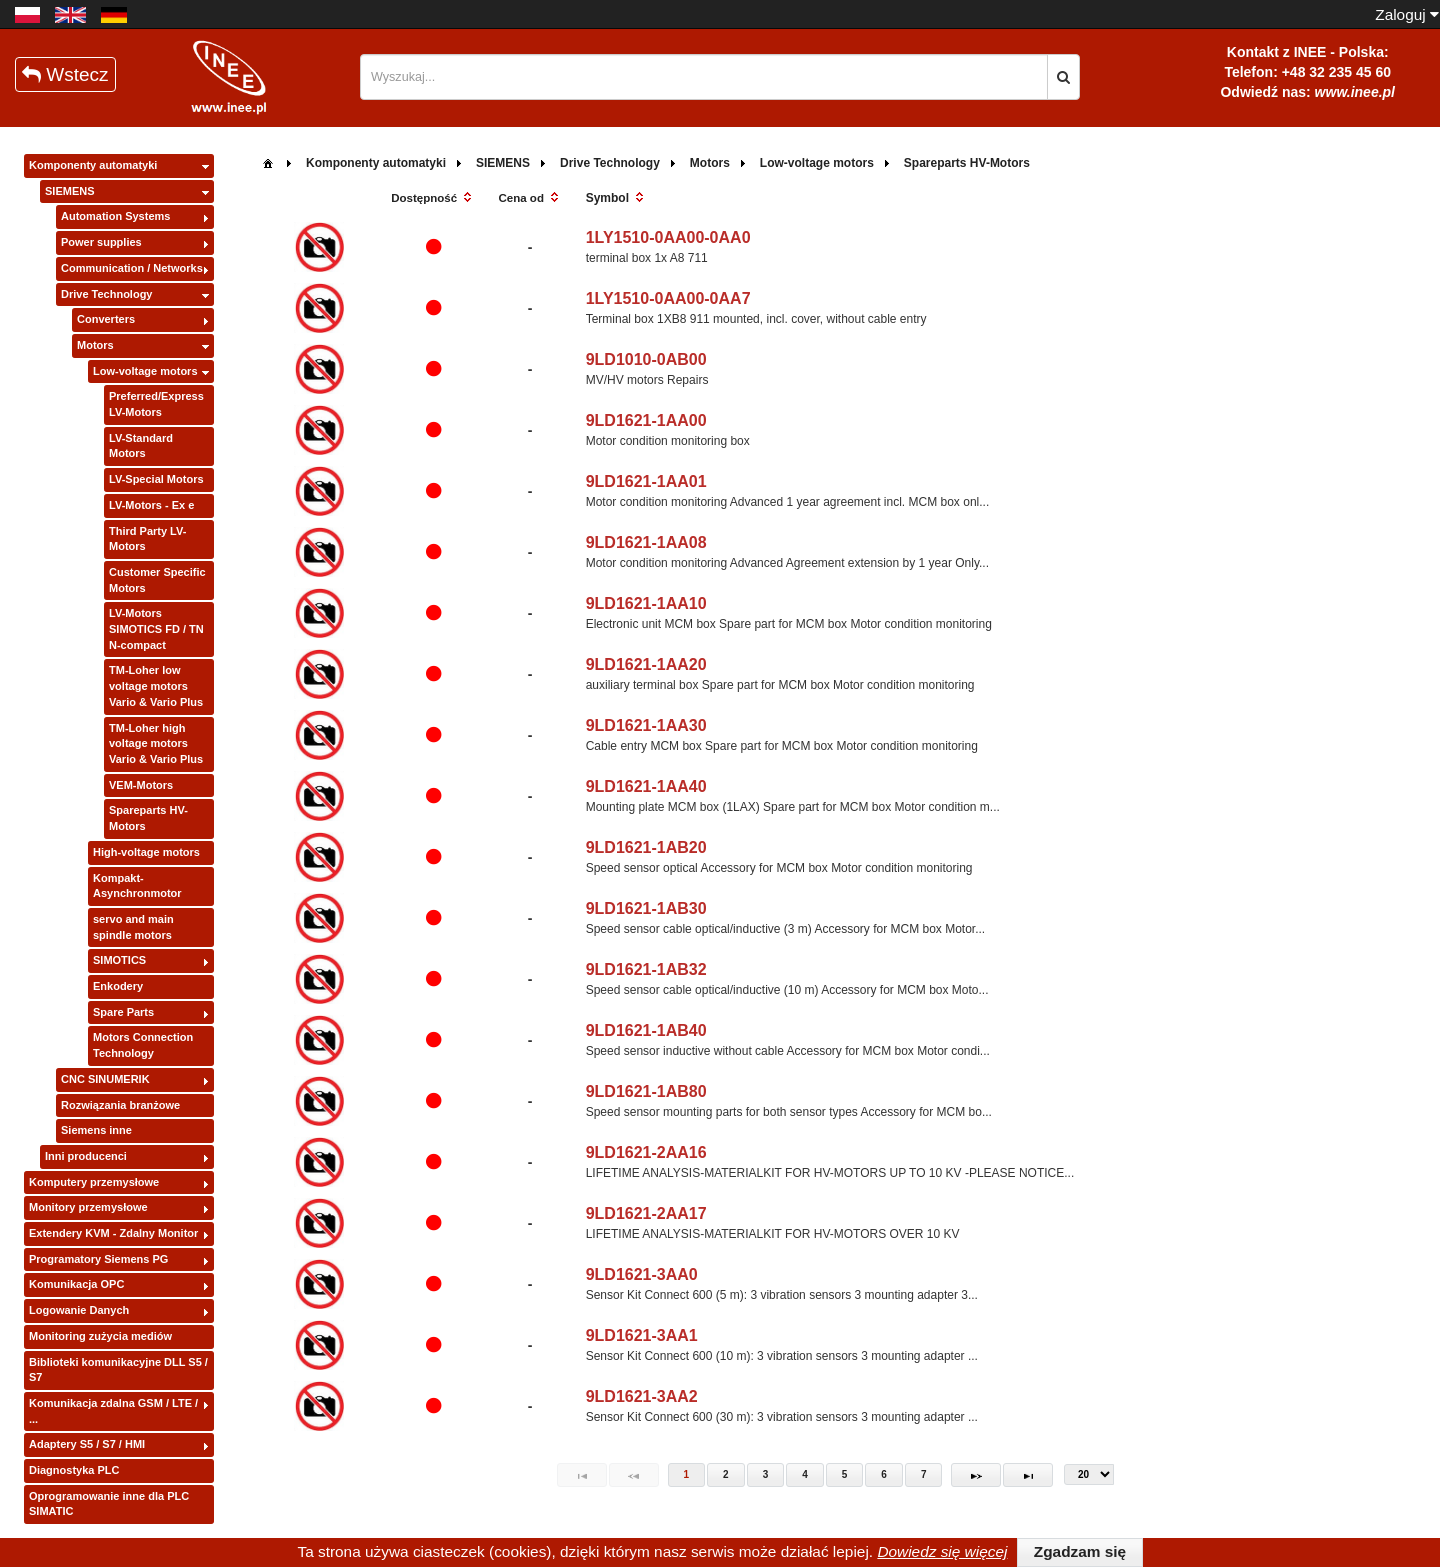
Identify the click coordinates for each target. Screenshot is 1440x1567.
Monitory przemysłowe (88, 1207)
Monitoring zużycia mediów (100, 1336)
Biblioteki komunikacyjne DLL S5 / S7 (118, 1370)
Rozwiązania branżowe (120, 1105)
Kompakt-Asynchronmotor (137, 886)
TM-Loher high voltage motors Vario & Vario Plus (156, 743)
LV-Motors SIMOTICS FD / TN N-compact (156, 628)
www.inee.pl (1355, 92)
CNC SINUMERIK (105, 1079)
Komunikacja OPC (76, 1284)
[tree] (119, 839)
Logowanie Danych (79, 1310)
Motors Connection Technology (143, 1045)
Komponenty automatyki (93, 165)
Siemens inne (96, 1130)
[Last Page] (1028, 1475)
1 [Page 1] (687, 1474)
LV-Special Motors (156, 479)
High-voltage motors (146, 852)
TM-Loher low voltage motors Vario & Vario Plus (156, 685)
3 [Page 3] (766, 1474)
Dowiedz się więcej (942, 1551)
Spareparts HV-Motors (148, 818)
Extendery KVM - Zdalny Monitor (113, 1233)
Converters (106, 319)
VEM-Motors (141, 785)
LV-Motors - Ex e (151, 505)
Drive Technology (106, 294)
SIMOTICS (119, 960)
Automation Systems (115, 216)
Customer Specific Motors (157, 580)
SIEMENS (70, 191)
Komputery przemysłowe (94, 1182)
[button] (1063, 77)
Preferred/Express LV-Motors (156, 404)
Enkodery (118, 986)
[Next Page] (976, 1475)
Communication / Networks (132, 268)
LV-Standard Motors (141, 446)
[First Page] (582, 1475)
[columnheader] (433, 199)
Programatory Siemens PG (98, 1259)
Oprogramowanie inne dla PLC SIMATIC (109, 1504)
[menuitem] (268, 161)
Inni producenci (86, 1156)
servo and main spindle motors (133, 927)
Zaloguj (1407, 14)
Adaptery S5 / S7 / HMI (87, 1444)
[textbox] (704, 77)
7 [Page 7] (924, 1474)
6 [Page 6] (884, 1474)
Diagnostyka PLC (74, 1470)
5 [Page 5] (845, 1474)
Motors (95, 345)
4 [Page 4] (805, 1474)
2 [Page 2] (726, 1474)
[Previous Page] (634, 1475)
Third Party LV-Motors (147, 539)
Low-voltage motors (145, 371)
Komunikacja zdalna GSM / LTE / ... (113, 1411)
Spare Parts (123, 1012)
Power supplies (101, 242)
